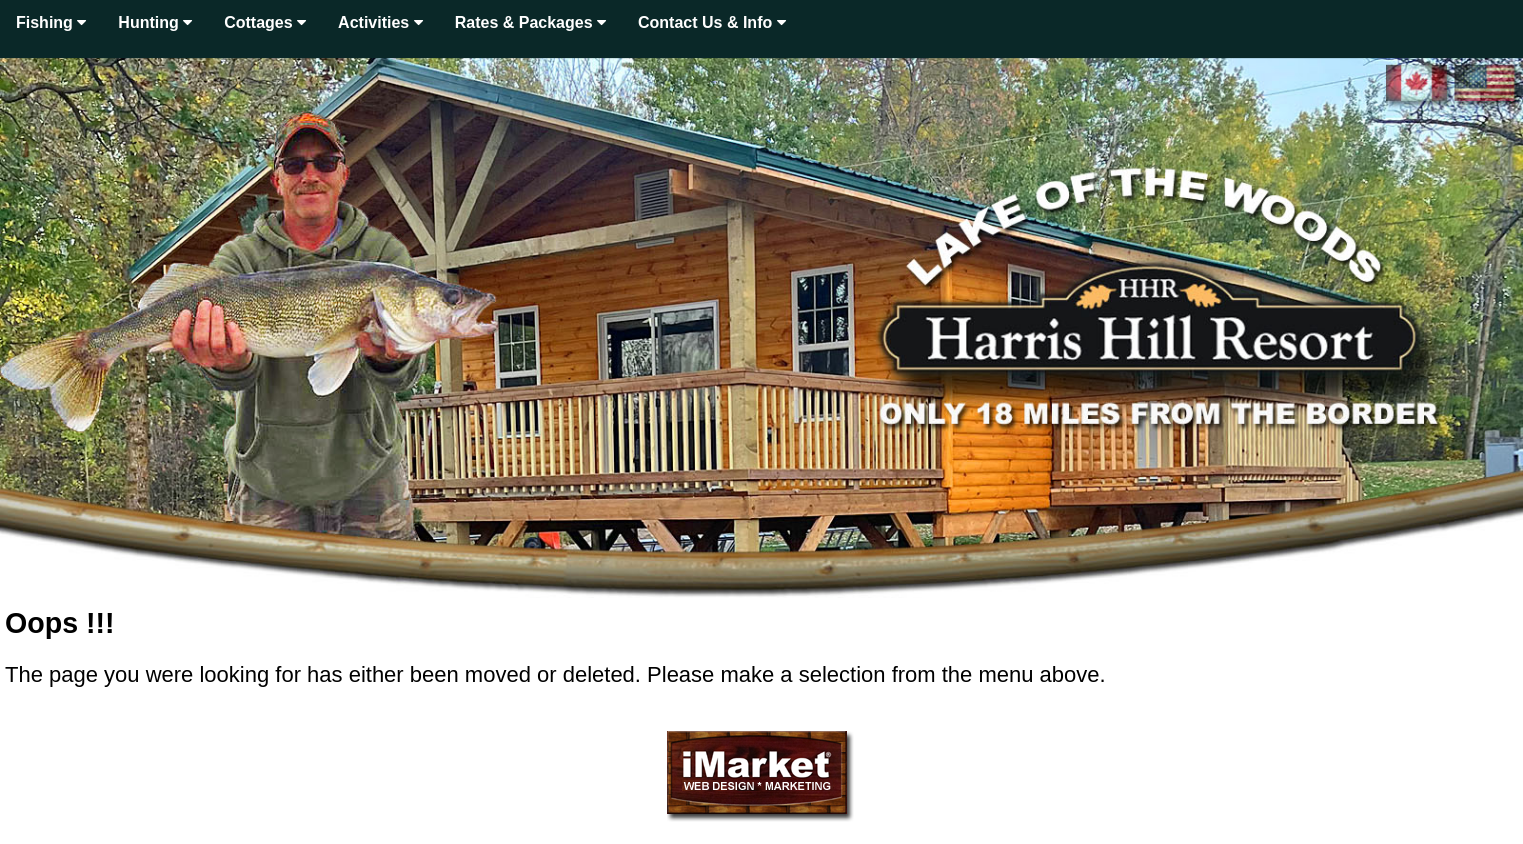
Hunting (155, 22)
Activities (380, 22)
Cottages (265, 22)
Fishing (51, 22)
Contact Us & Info (712, 22)
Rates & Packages (530, 22)
